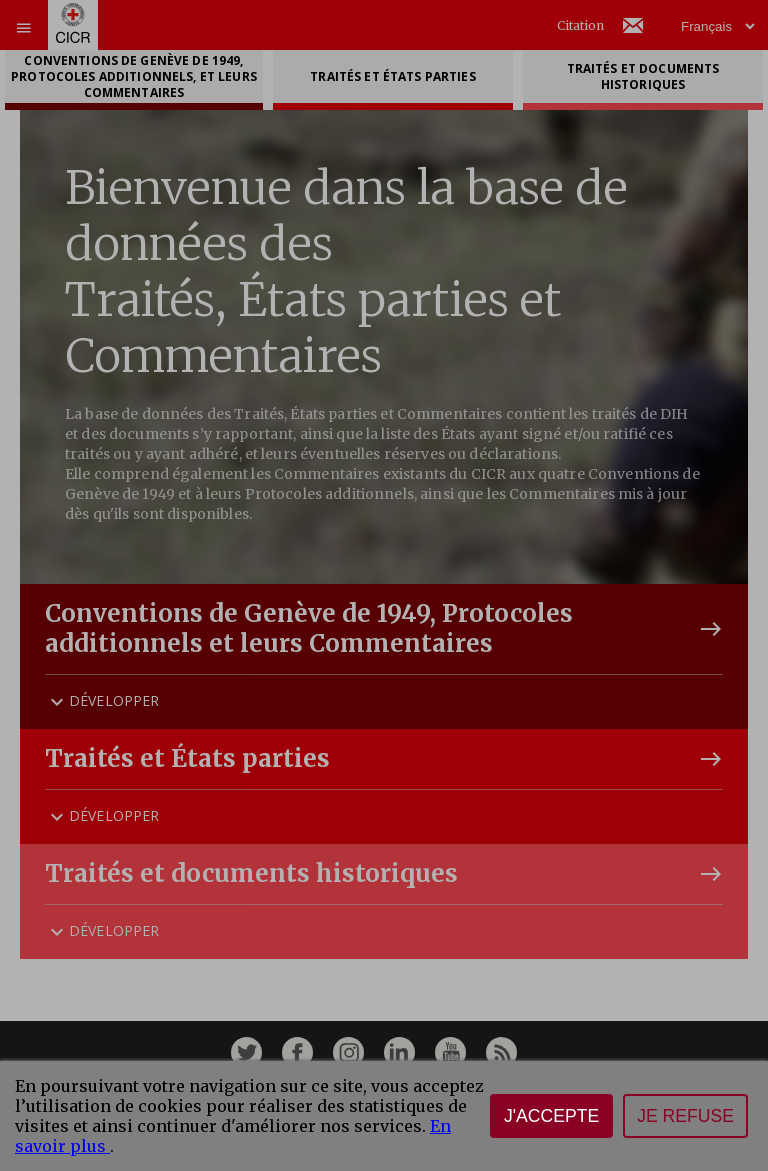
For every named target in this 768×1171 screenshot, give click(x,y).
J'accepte (551, 1116)
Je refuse (685, 1116)
